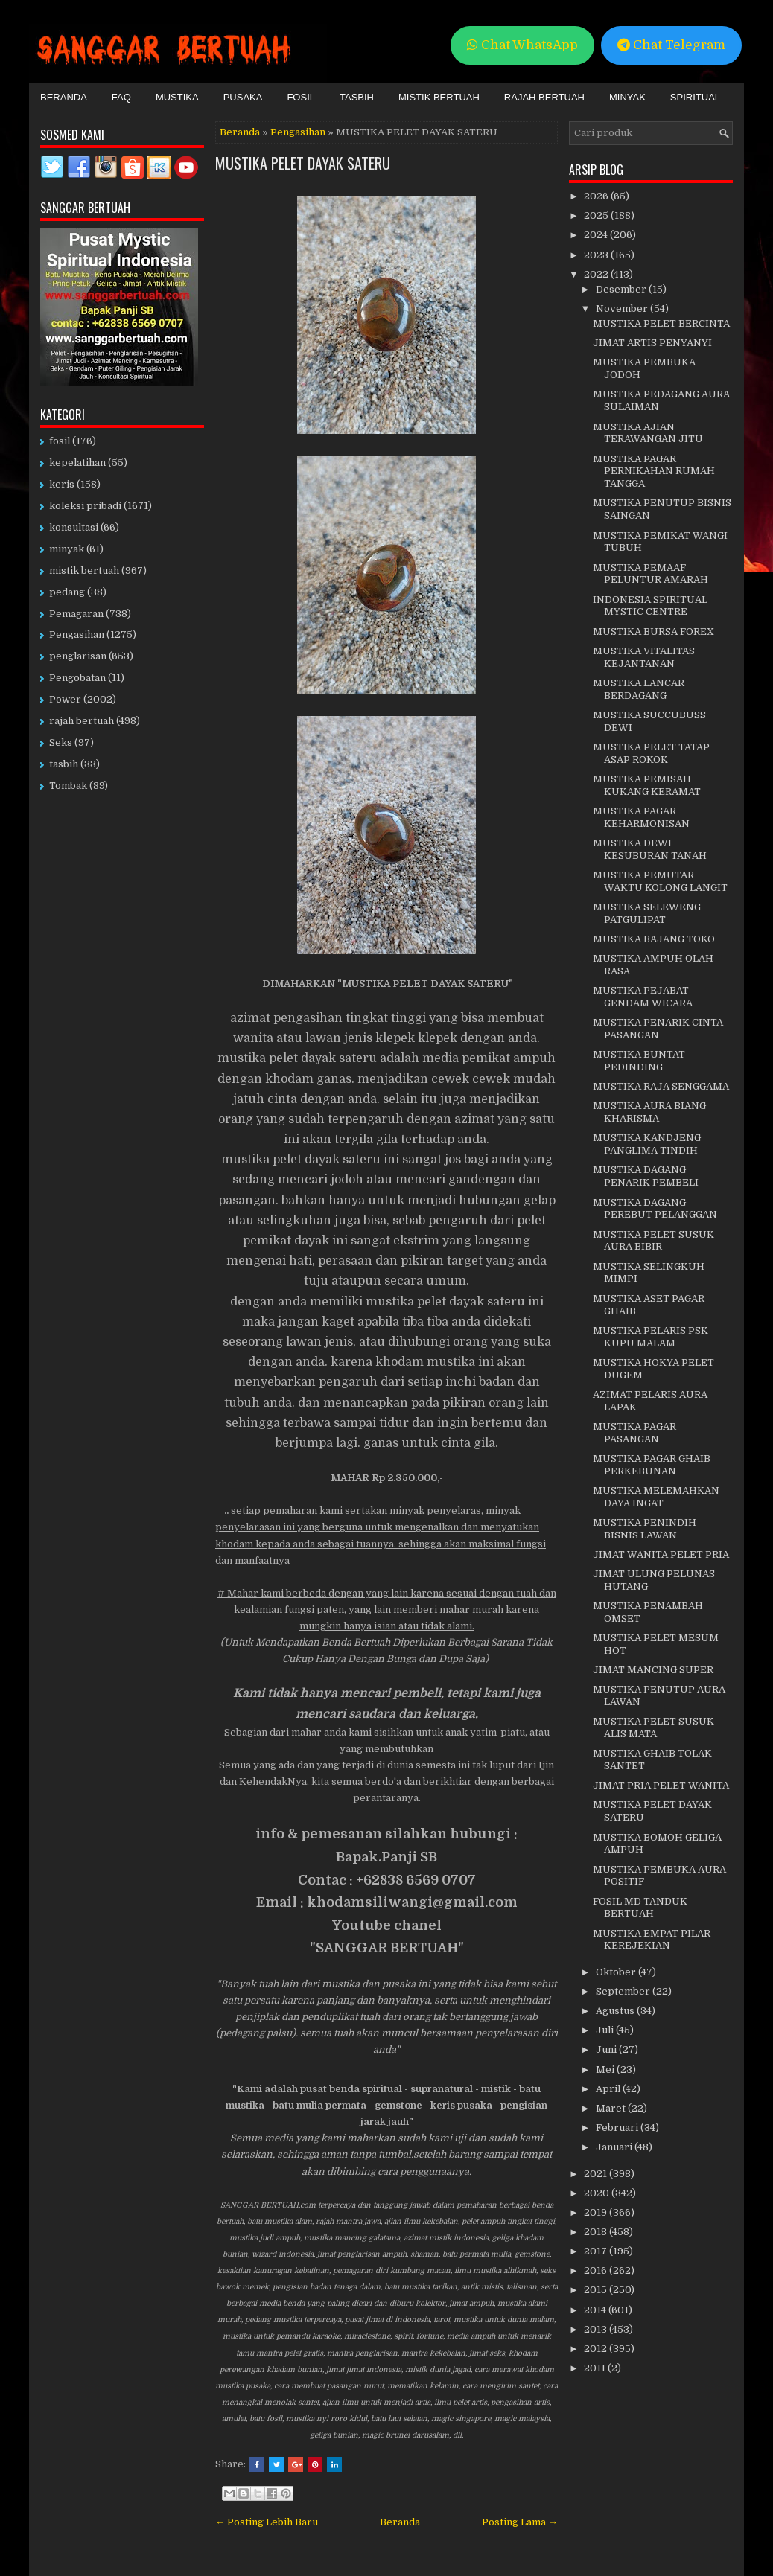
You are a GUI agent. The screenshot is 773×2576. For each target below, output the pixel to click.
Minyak (627, 97)
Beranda (63, 97)
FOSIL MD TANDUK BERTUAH (640, 1908)
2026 (597, 196)
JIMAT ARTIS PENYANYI (652, 342)
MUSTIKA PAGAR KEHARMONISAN (641, 817)
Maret (612, 2108)
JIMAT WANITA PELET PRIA (661, 1554)
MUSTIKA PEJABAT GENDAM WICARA (643, 997)
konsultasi (73, 527)
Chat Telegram (671, 45)
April (609, 2088)
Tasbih (357, 97)
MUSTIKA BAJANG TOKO (654, 939)
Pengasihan (297, 132)
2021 (596, 2173)
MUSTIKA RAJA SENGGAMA (661, 1086)
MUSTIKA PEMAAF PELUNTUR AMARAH (650, 574)
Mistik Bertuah (439, 97)
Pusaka (243, 97)
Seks (60, 742)
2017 (596, 2251)
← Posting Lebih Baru (266, 2522)
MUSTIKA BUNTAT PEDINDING (639, 1061)
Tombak (68, 785)
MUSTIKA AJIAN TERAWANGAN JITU (648, 433)
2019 (596, 2212)
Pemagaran (76, 613)
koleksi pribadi (85, 505)
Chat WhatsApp (522, 45)
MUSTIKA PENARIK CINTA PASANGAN (658, 1029)
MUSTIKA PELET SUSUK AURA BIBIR (653, 1241)
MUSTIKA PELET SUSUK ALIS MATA (653, 1727)
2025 (597, 215)
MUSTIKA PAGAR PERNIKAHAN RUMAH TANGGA (654, 471)
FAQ (121, 97)
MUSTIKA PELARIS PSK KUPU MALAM (650, 1337)
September (624, 1991)
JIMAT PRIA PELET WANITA (661, 1785)
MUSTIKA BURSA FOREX (653, 631)
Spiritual (695, 97)
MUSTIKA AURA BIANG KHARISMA (649, 1112)
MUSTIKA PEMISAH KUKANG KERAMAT (647, 785)
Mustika (177, 97)
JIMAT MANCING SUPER (653, 1669)
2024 (597, 234)
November (623, 308)
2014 (596, 2309)
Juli (606, 2030)
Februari (618, 2127)
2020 (597, 2193)
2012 (596, 2348)
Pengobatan (77, 677)
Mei (606, 2069)
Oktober (617, 1972)
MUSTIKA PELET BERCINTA (661, 323)
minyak (66, 548)
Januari (615, 2146)
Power (65, 699)
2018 (596, 2231)
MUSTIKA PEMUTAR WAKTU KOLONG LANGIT (660, 881)
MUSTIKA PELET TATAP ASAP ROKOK (651, 753)
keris (61, 484)
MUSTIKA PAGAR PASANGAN (634, 1433)
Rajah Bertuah (544, 97)
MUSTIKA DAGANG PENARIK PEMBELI (646, 1176)
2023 (597, 255)
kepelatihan (77, 462)
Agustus (616, 2010)
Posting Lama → (520, 2522)
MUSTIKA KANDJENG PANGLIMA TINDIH (647, 1144)
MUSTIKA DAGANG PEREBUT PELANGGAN (655, 1209)
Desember (622, 289)
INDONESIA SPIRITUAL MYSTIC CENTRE (650, 606)
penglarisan (77, 656)
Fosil (301, 97)
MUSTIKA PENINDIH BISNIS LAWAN (644, 1529)
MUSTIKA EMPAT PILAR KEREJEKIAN (651, 1940)
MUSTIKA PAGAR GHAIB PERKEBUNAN (651, 1465)
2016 (596, 2270)
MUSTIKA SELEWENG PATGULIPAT (647, 913)
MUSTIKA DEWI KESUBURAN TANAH (650, 849)
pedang (67, 592)
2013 (596, 2329)
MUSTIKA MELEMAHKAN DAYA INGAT (656, 1497)
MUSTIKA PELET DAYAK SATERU (302, 163)
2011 (596, 2368)
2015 (596, 2289)
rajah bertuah (81, 720)
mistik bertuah (84, 570)
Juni (607, 2049)
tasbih (63, 764)
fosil (59, 441)
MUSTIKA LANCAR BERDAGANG (638, 689)
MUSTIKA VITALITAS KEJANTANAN (644, 657)
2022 (597, 274)
